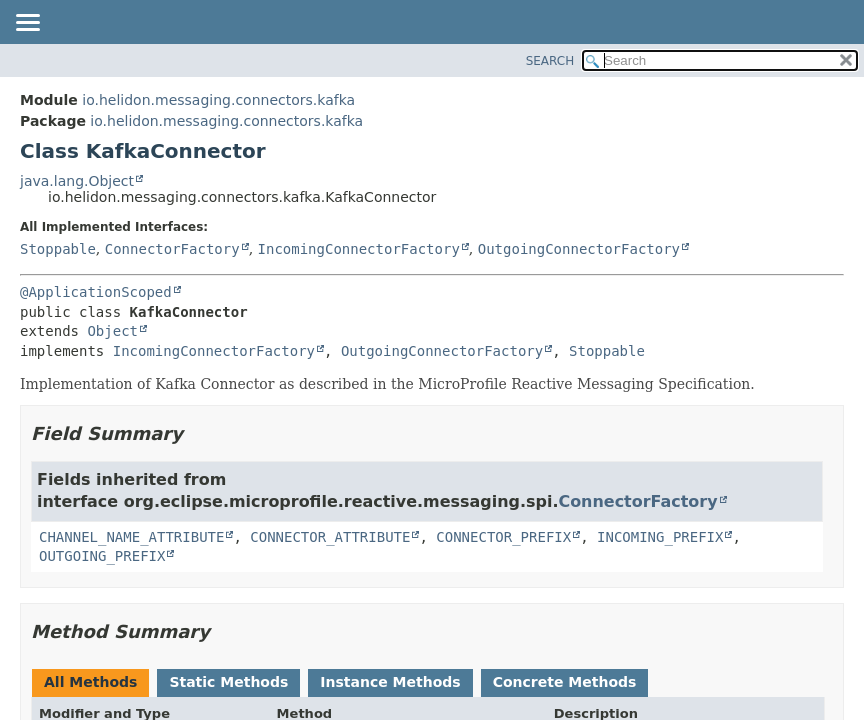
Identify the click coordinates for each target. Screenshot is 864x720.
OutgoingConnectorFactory (579, 249)
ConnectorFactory (172, 249)
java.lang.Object (77, 181)
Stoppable (58, 249)
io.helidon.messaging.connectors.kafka (218, 100)
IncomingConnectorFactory (359, 249)
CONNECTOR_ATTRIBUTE (330, 537)
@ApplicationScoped (96, 292)
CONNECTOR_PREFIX (503, 537)
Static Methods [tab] (228, 682)
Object (112, 331)
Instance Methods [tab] (390, 682)
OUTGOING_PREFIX (102, 556)
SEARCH (550, 61)
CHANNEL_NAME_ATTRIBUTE (131, 537)
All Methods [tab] (90, 682)
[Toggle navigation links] (27, 24)
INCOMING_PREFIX (660, 537)
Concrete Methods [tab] (565, 682)
